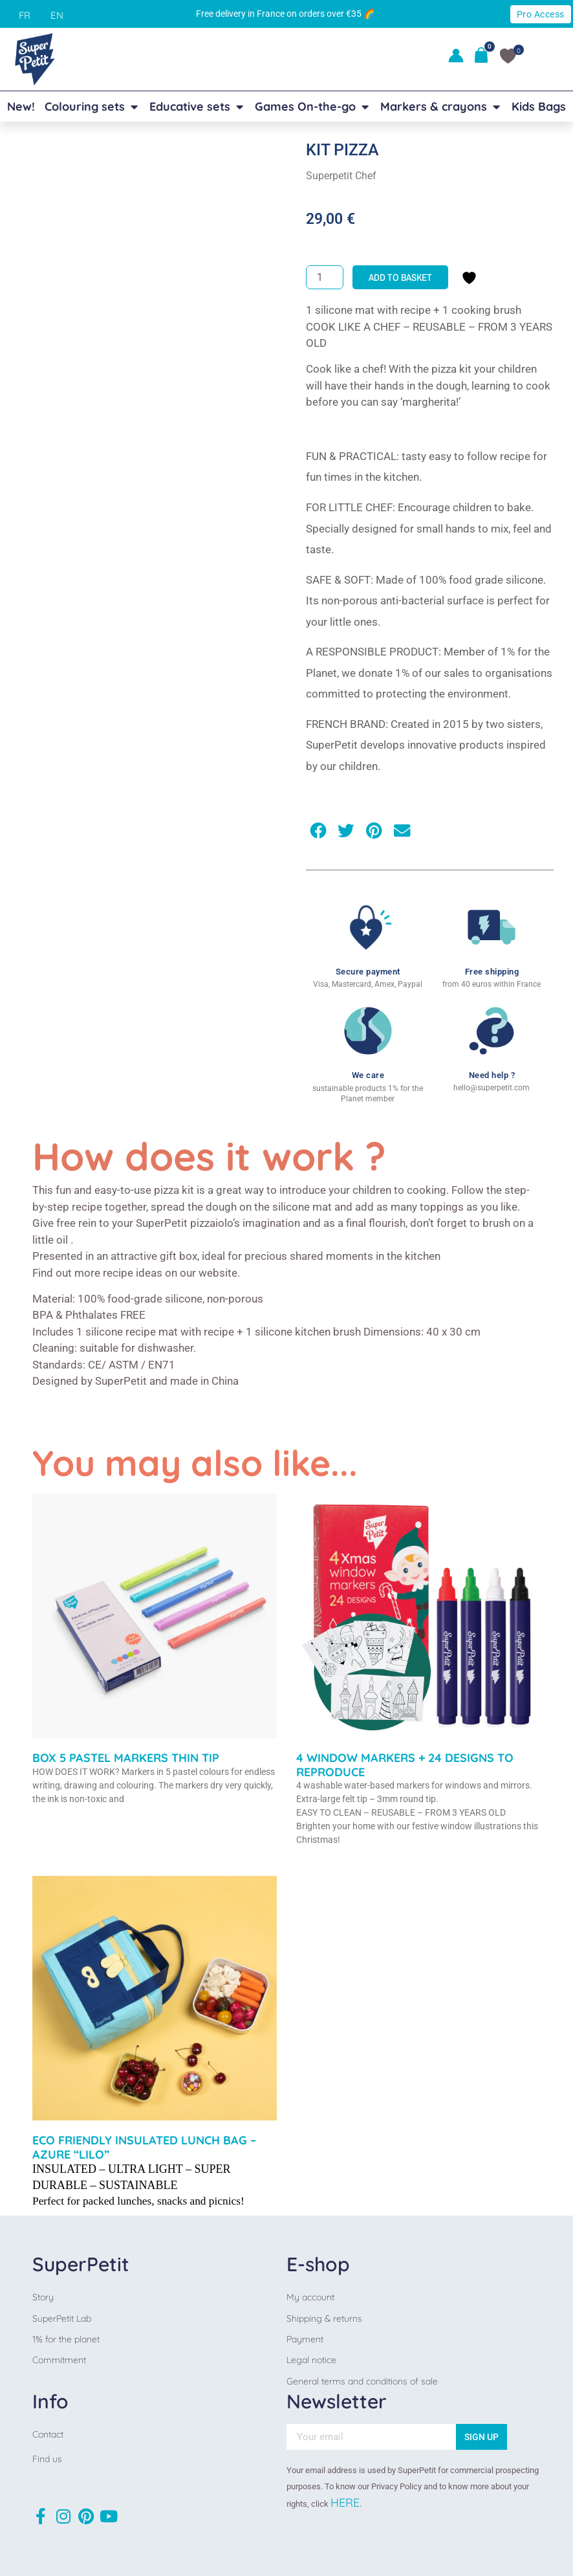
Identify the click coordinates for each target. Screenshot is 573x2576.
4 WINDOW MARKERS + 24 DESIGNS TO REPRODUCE (405, 1764)
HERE (345, 2502)
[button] (318, 831)
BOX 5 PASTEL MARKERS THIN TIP (125, 1757)
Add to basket (400, 277)
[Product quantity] (324, 277)
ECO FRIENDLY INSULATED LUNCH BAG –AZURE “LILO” (144, 2147)
